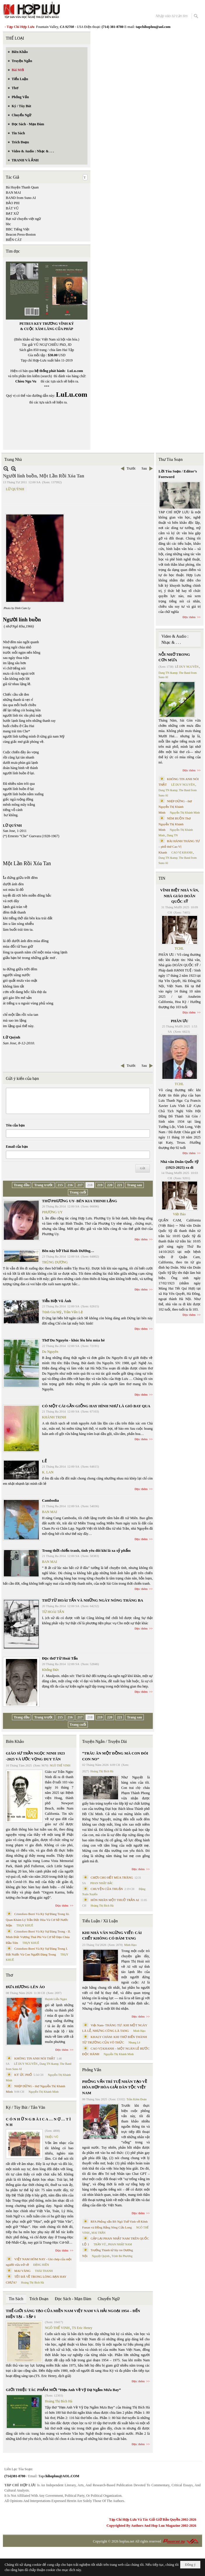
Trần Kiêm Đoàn (137, 2099)
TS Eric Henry (82, 2328)
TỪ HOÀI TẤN (53, 1612)
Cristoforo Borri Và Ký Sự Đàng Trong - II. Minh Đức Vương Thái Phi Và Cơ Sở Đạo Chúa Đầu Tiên (38, 1937)
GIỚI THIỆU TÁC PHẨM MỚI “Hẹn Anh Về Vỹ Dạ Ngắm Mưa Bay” (63, 2390)
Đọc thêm (141, 1239)
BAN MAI (13, 193)
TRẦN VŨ (100, 2244)
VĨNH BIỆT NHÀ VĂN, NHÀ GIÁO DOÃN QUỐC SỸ (179, 896)
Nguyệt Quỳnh (101, 2256)
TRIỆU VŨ (51, 2136)
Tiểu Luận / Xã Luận (100, 1921)
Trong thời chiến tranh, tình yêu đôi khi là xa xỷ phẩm (86, 1550)
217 (80, 1185)
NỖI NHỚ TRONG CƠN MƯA (174, 657)
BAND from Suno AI (21, 198)
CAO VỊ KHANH (181, 852)
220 (109, 1185)
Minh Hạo (130, 1944)
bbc (8, 224)
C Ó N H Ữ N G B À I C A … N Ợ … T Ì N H (38, 2122)
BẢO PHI (13, 203)
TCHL (179, 948)
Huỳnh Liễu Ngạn (56, 1999)
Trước (131, 468)
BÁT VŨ (12, 208)
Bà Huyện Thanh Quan (22, 187)
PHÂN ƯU (179, 1021)
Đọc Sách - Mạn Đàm (73, 2299)
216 (70, 1185)
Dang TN (172, 835)
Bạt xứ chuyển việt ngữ (23, 219)
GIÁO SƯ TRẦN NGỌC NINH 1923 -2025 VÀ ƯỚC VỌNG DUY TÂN (35, 1756)
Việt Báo (179, 1214)
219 (99, 1185)
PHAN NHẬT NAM (120, 2244)
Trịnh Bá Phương (121, 2256)
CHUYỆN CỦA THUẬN (107, 1889)
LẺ (44, 1461)
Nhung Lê (134, 2042)
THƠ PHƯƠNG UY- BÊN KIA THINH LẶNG (79, 1201)
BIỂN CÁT (14, 240)
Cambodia (50, 1500)
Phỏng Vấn (91, 2070)
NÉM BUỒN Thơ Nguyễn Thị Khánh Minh (175, 824)
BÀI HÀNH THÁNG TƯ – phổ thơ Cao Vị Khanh (179, 846)
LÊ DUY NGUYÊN (26, 2063)
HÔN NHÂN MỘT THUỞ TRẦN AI (115, 1900)
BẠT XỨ (12, 213)
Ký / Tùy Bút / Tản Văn (25, 2107)
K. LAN (47, 1472)
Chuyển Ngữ (109, 2299)
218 (89, 1185)
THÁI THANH (44, 2270)
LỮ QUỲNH (15, 489)
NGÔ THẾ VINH (60, 1765)
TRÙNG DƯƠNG (55, 1262)
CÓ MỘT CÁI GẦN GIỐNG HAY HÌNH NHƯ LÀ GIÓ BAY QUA (96, 1406)
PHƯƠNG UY (52, 1212)
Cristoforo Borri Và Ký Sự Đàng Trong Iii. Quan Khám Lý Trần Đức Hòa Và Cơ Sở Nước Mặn (38, 1919)
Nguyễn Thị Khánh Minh (44, 2091)
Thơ (9, 1975)
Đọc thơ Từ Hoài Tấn (60, 1658)
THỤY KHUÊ (24, 1925)
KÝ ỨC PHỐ (23, 2074)
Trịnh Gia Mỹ (51, 1312)
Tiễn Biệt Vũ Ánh (56, 1301)
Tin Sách (16, 2299)
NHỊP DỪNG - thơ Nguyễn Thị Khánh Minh (175, 806)
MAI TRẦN (99, 2232)
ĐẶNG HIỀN (41, 2264)
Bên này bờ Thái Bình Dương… (68, 1251)
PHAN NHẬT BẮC (101, 1883)
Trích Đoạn (38, 2299)
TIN (162, 878)
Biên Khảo (15, 1741)
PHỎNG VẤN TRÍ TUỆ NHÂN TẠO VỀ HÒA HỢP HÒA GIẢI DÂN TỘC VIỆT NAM (114, 2087)
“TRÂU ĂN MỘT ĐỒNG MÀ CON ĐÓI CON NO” (115, 1756)
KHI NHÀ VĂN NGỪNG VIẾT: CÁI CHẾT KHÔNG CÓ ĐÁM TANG (112, 1935)
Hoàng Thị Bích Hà (32, 2282)
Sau (144, 468)
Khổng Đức (50, 1670)
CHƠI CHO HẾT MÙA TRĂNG (112, 1877)
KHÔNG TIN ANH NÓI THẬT (34, 2058)
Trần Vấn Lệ (73, 1312)
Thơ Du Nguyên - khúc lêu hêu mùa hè (73, 1340)
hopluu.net (126, 2541)
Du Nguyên (50, 1352)
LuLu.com (75, 371)
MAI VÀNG (22, 2270)
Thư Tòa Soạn (171, 459)
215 (60, 1185)
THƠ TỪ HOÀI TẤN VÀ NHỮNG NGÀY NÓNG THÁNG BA (92, 1600)
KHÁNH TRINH (54, 1417)
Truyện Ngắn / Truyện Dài (104, 1741)
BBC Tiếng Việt (17, 229)
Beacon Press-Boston (21, 234)
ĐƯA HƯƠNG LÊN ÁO (25, 1987)
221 (119, 1185)
